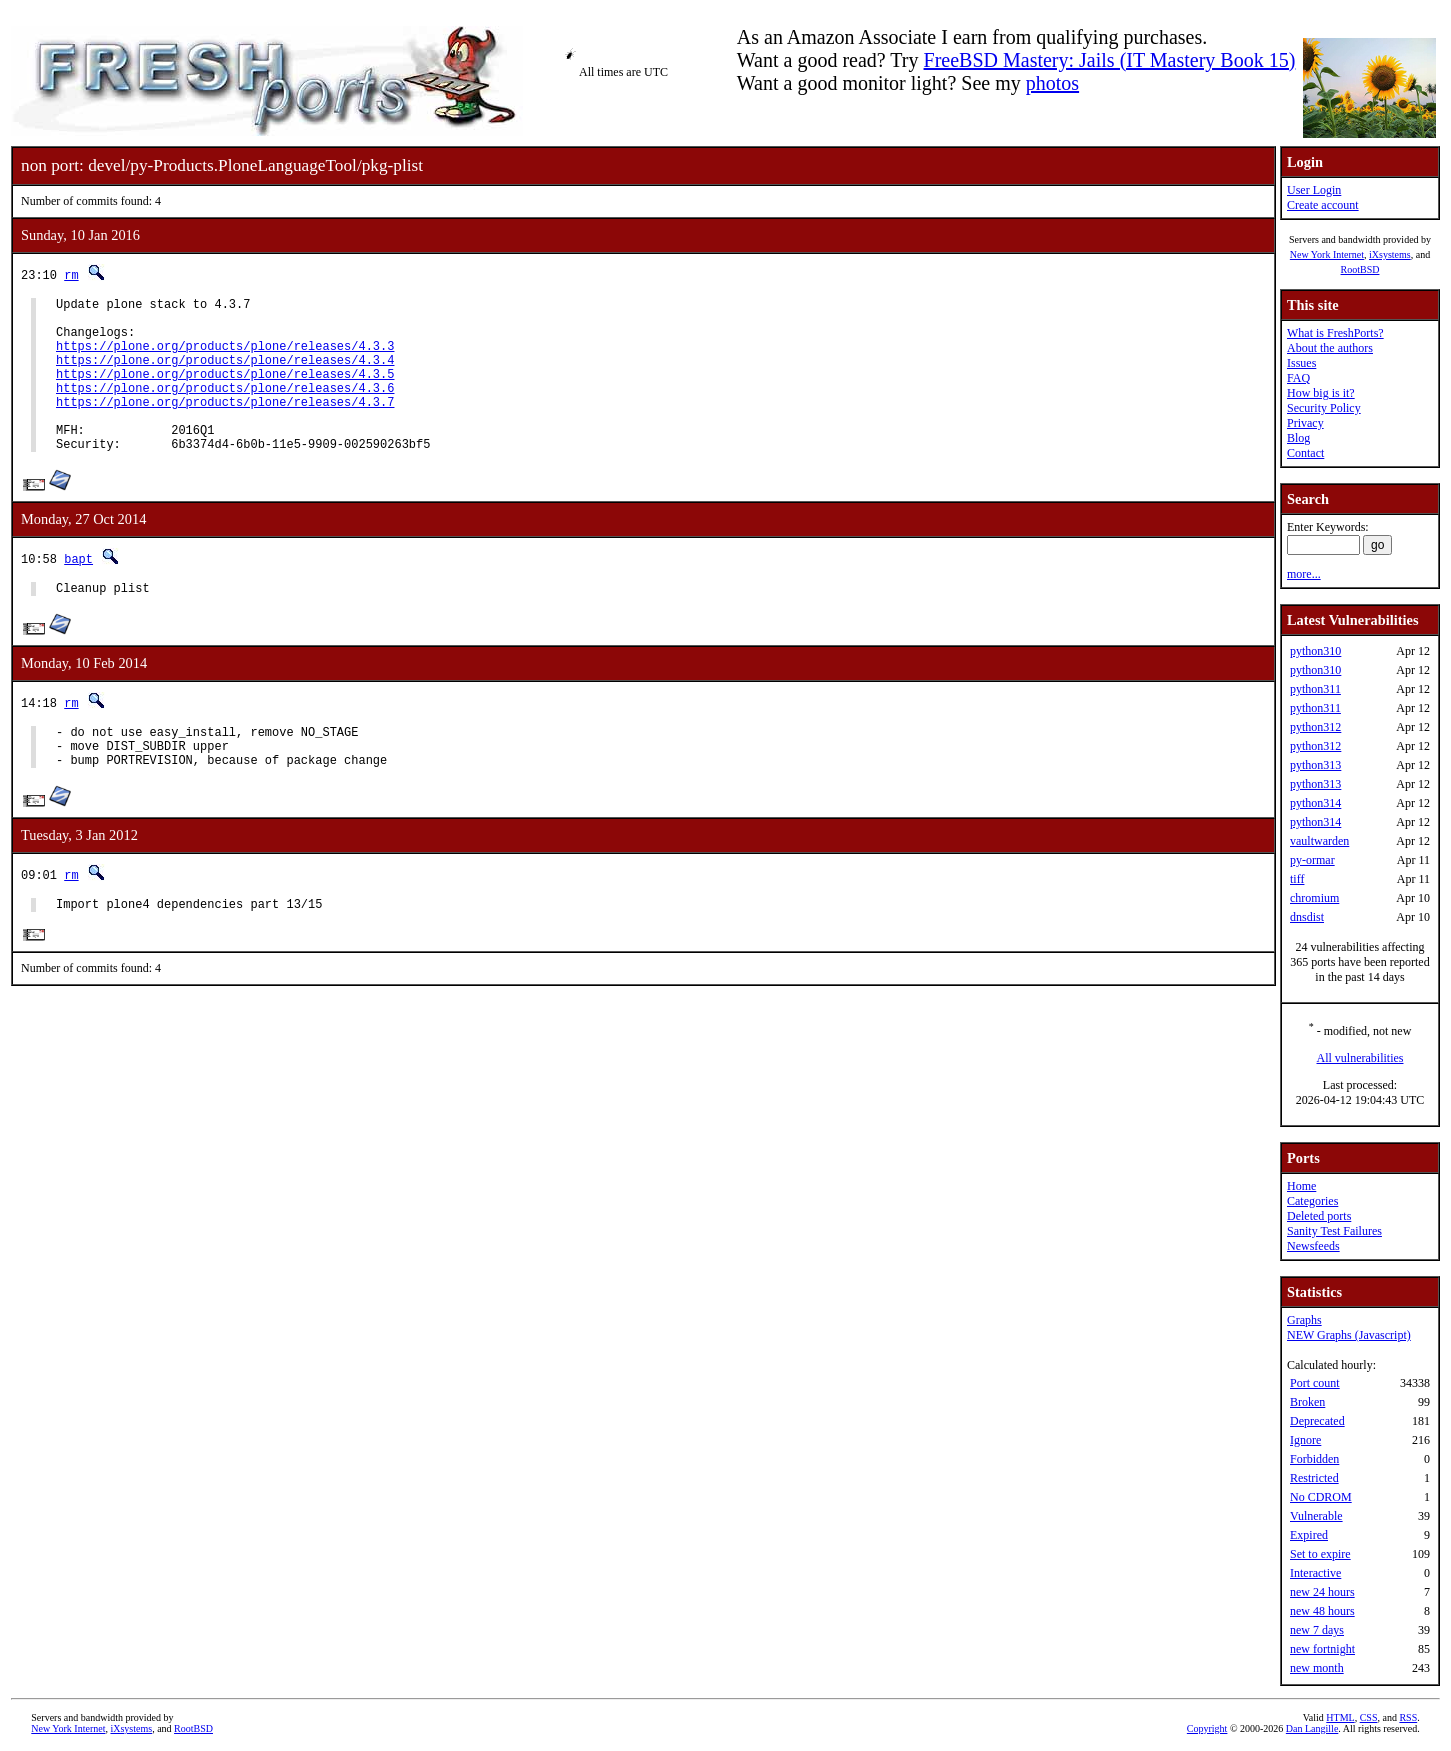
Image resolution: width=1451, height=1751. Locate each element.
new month (1317, 1668)
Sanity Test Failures (1334, 1231)
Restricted (1314, 1478)
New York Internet (1327, 254)
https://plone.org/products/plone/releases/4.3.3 (225, 357)
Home (1301, 1186)
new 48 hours (1322, 1611)
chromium (1314, 898)
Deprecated (1317, 1421)
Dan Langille (1312, 1728)
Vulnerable (1316, 1516)
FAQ (1298, 378)
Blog (1298, 438)
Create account (1323, 205)
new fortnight (1322, 1649)
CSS (1369, 1717)
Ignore (1305, 1440)
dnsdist (1307, 917)
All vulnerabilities (1360, 1058)
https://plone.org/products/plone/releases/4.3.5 (225, 391)
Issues (1301, 363)
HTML (1340, 1717)
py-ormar (1312, 860)
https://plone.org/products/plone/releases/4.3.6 (225, 408)
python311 (1315, 689)
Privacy (1305, 423)
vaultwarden (1319, 841)
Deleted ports (1319, 1216)
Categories (1312, 1201)
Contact (1305, 453)
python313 (1315, 765)
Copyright (1207, 1728)
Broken (1307, 1402)
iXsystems (1390, 254)
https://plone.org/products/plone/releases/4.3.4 (225, 374)
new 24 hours (1322, 1592)
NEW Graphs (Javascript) (1349, 1335)
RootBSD (1360, 269)
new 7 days (1317, 1630)
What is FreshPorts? (1335, 333)
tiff (1297, 879)
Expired (1309, 1535)
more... (1304, 574)
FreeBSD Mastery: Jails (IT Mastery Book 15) (1110, 60)
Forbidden (1314, 1459)
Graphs (1304, 1320)
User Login (1314, 190)
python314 (1315, 803)
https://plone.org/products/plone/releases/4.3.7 (225, 425)
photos (1052, 83)
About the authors (1330, 348)
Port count (1315, 1383)
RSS (1408, 1717)
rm (71, 274)
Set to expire (1320, 1554)
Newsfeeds (1313, 1246)
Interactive (1315, 1573)
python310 (1315, 651)
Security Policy (1324, 408)
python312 (1315, 727)
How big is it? (1321, 393)
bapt (78, 591)
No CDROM (1321, 1497)
